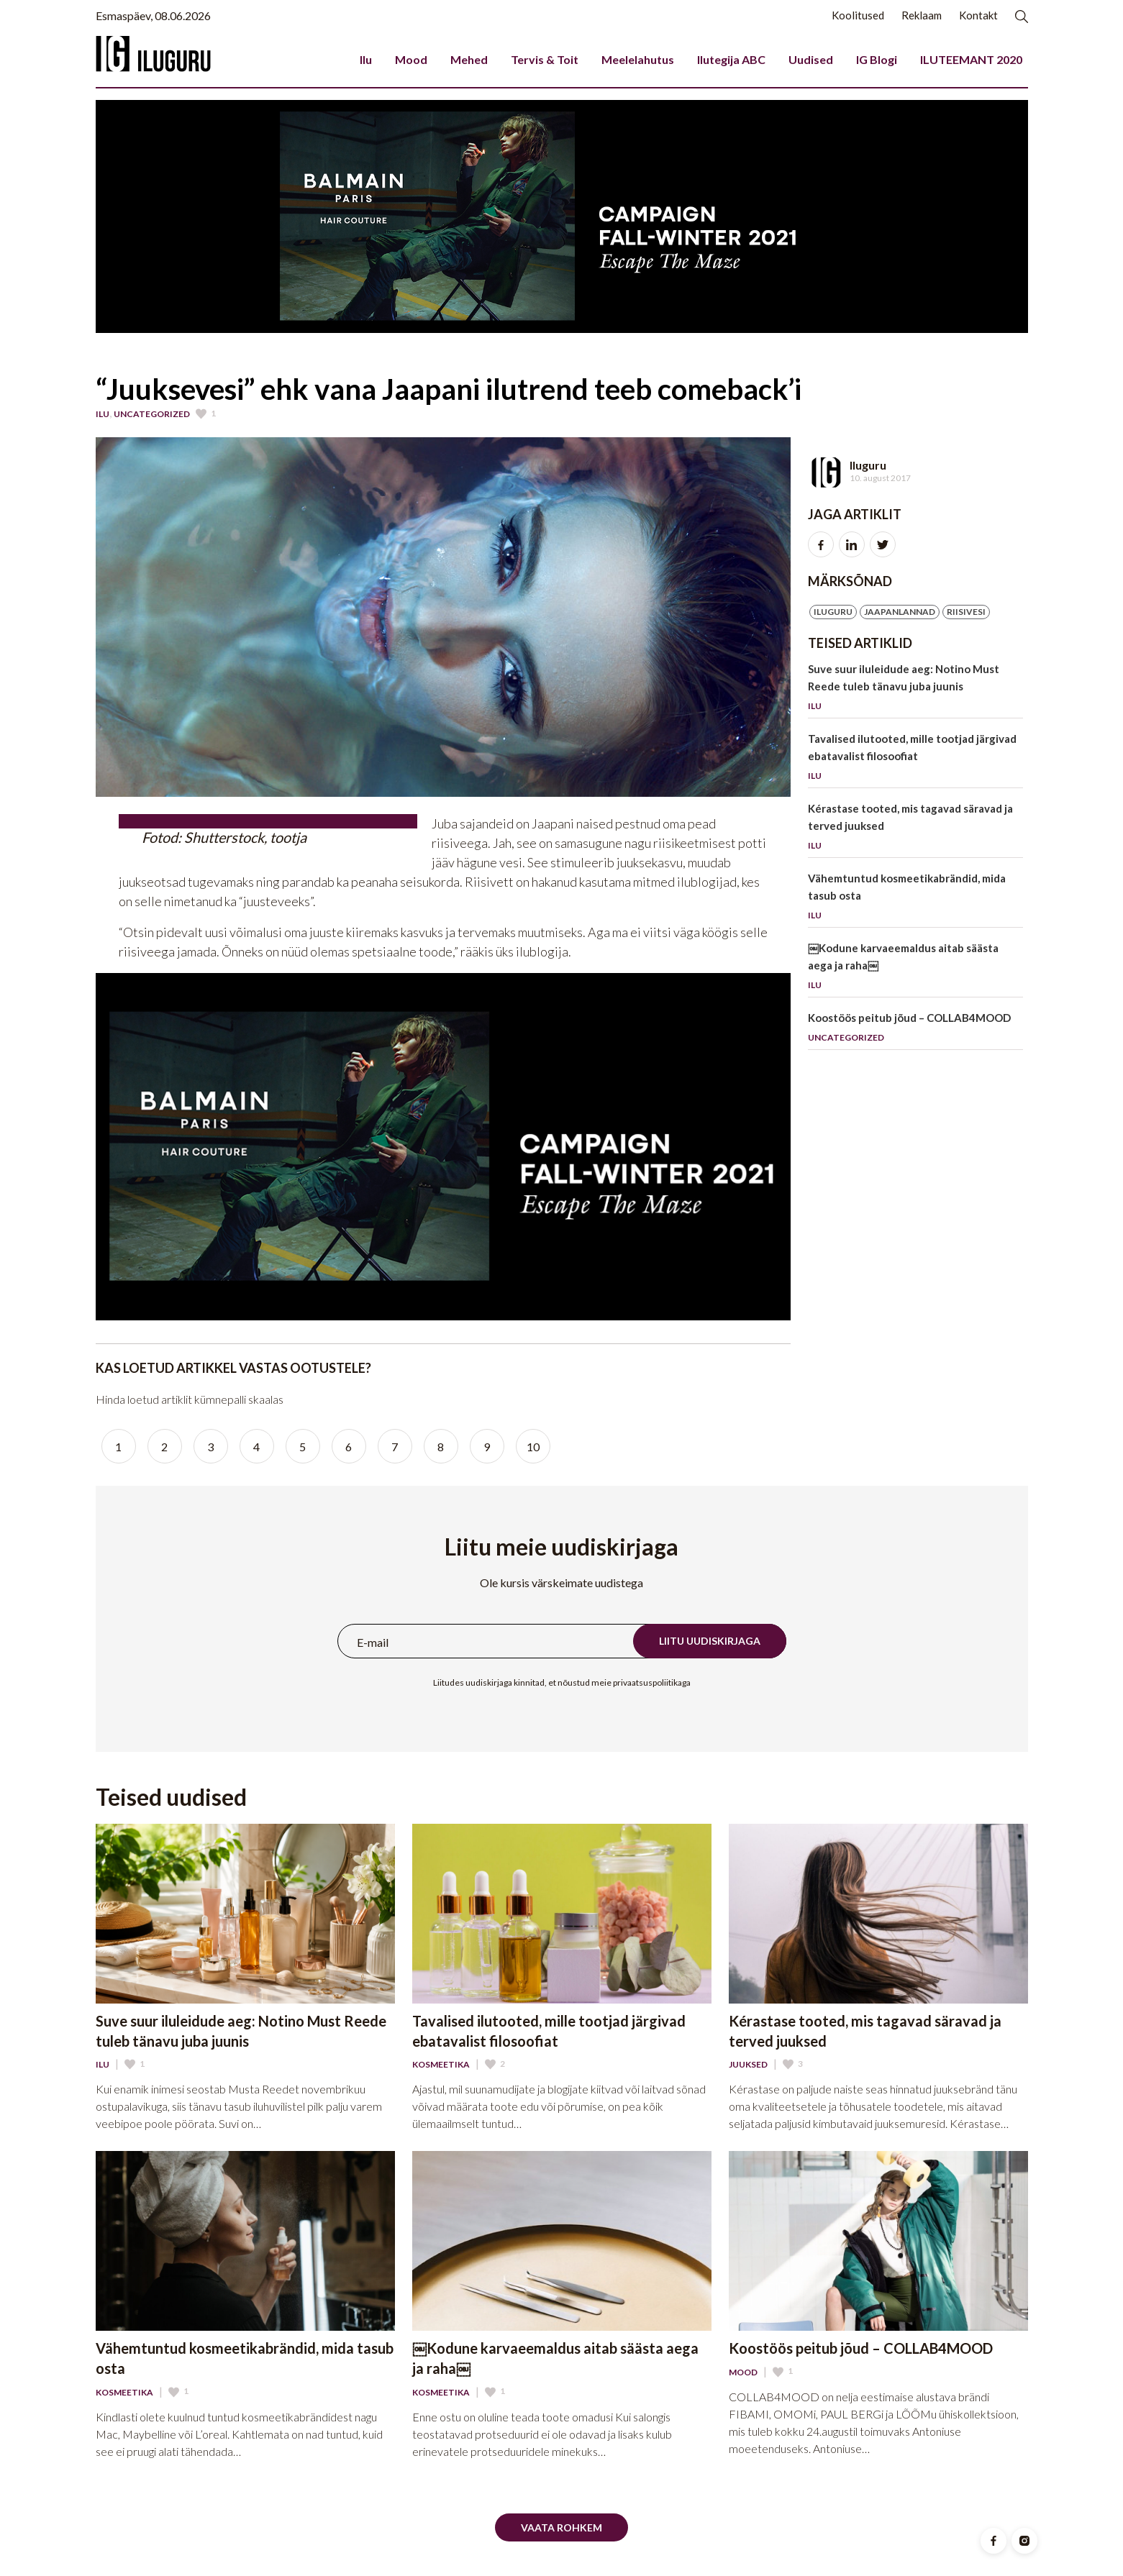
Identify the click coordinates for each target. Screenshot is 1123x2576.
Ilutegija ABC (731, 59)
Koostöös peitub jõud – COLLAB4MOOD (916, 1030)
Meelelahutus (637, 59)
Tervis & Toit (544, 59)
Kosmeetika (441, 2064)
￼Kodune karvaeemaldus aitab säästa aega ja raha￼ (916, 969)
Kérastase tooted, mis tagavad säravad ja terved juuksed (916, 829)
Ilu (366, 59)
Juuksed (748, 2064)
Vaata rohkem (561, 2527)
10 (533, 1446)
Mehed (469, 59)
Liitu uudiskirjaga (709, 1641)
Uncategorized (152, 414)
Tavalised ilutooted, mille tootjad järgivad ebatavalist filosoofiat (916, 759)
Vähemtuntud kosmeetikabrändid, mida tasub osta (916, 899)
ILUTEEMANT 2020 (971, 59)
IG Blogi (876, 59)
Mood (411, 59)
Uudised (810, 59)
